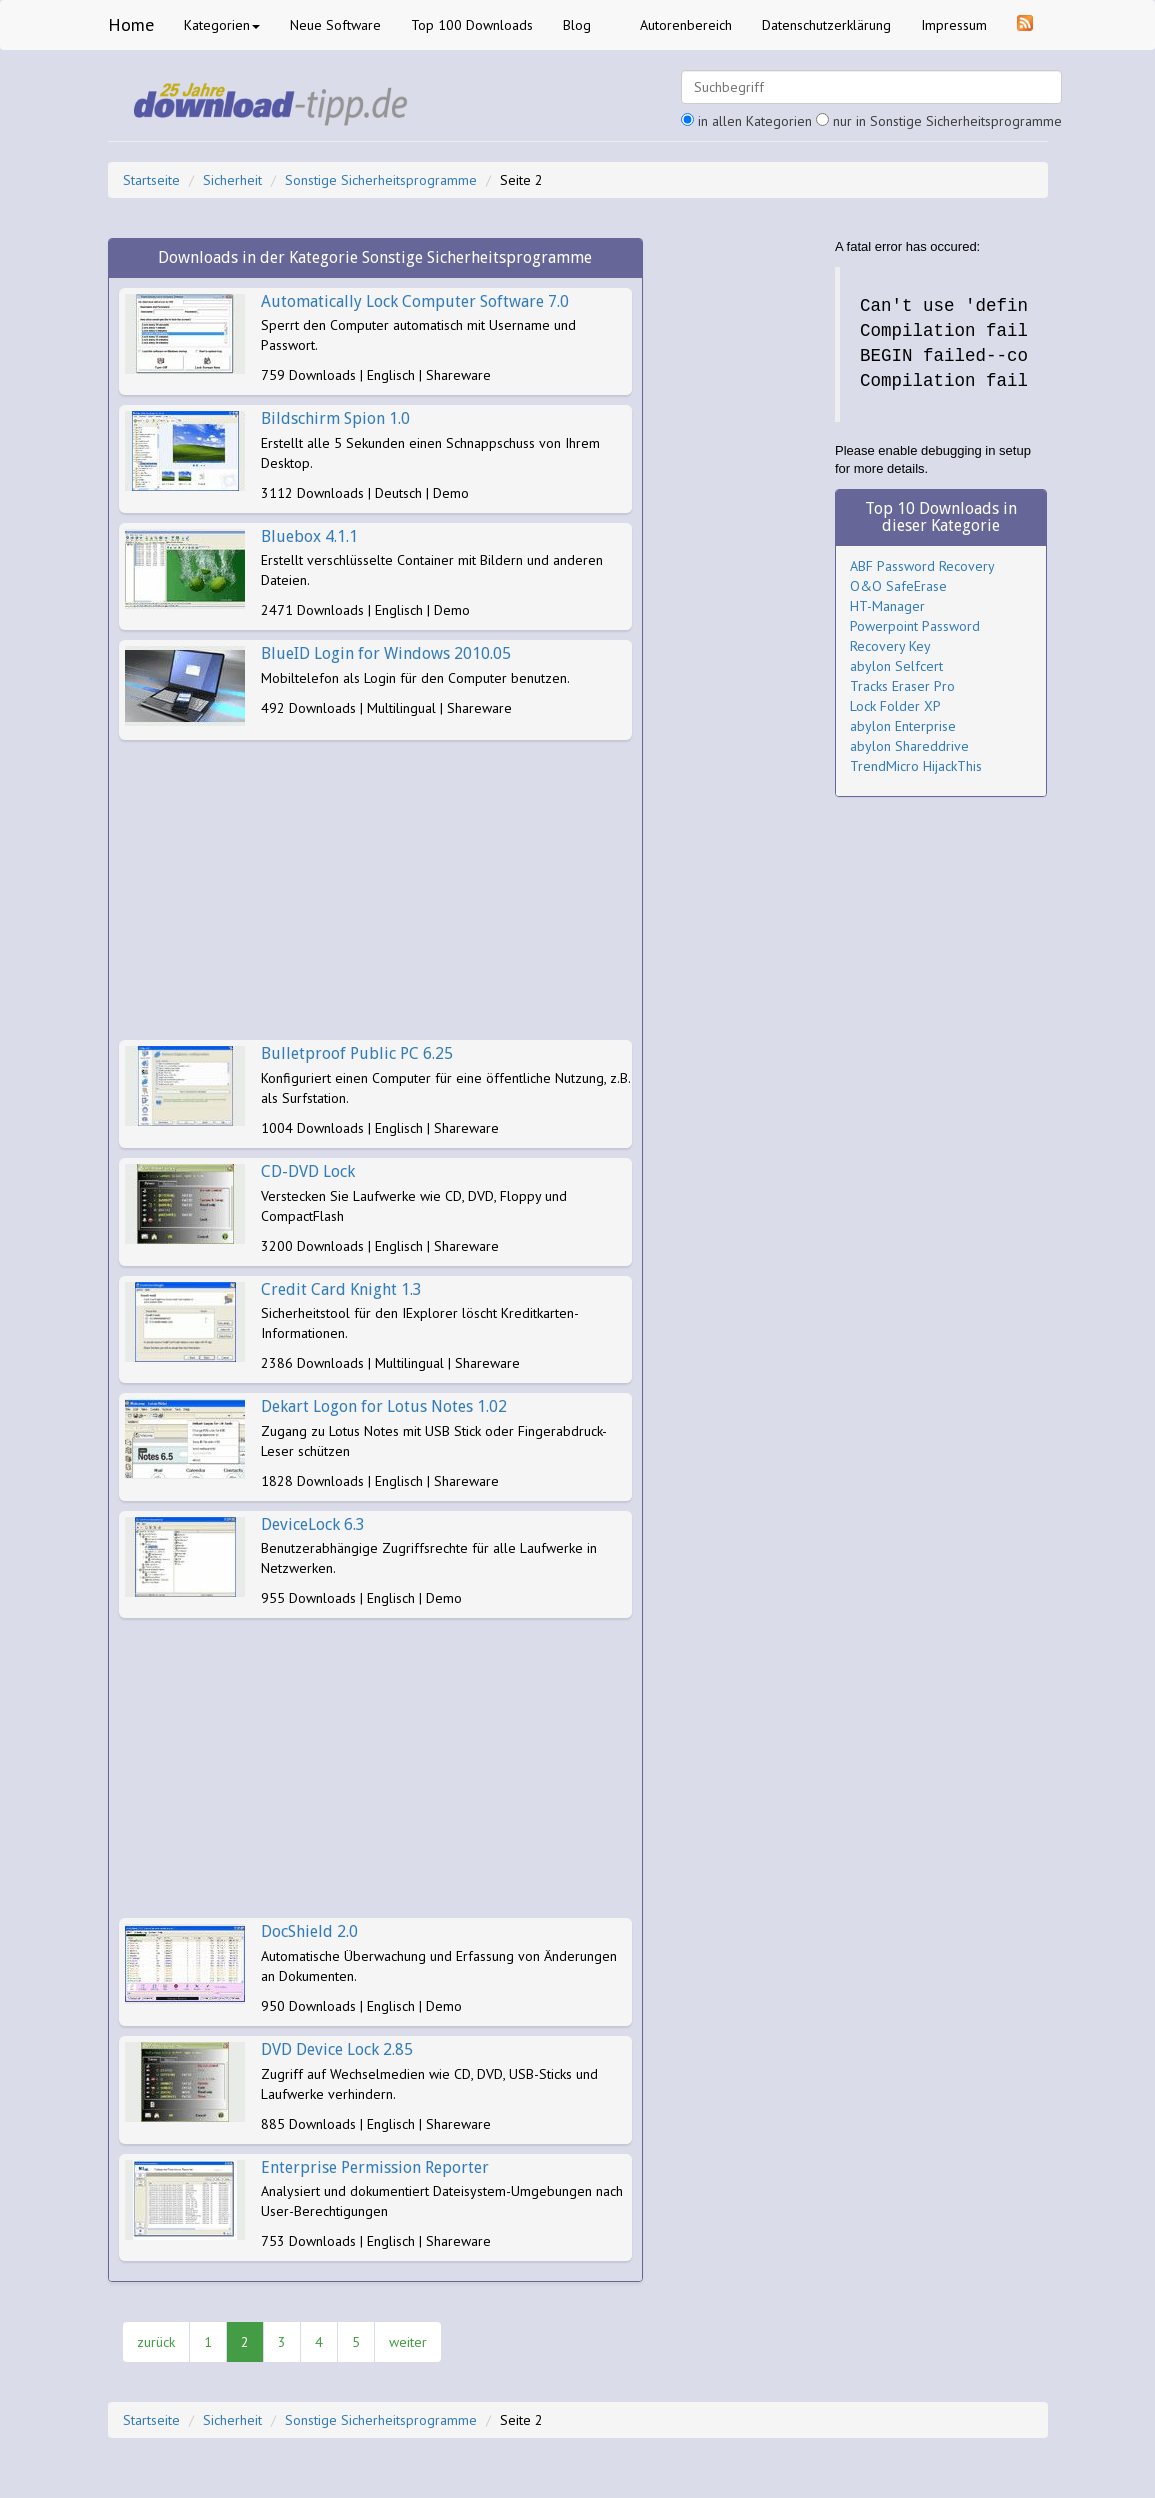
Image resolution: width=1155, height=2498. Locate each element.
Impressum (954, 25)
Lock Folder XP (895, 706)
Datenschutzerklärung (826, 25)
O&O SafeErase (898, 586)
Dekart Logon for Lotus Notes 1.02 (384, 1406)
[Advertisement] (376, 890)
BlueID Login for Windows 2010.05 (386, 653)
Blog (577, 25)
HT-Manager (887, 606)
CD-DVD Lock (308, 1171)
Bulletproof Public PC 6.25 (357, 1053)
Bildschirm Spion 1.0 (335, 418)
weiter (408, 2342)
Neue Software (335, 25)
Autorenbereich (686, 25)
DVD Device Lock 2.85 (337, 2049)
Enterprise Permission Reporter (375, 2167)
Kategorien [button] (222, 25)
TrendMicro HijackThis (916, 766)
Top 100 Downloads (472, 25)
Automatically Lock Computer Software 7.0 (415, 301)
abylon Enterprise (903, 726)
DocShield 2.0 (309, 1931)
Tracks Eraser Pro (902, 686)
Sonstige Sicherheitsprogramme (381, 180)
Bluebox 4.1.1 (309, 536)
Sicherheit (232, 180)
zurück (156, 2342)
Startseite (151, 180)
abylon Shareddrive (909, 746)
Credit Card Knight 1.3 (341, 1289)
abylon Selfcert (896, 666)
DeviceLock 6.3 (313, 1524)
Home (131, 24)
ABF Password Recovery (922, 566)
